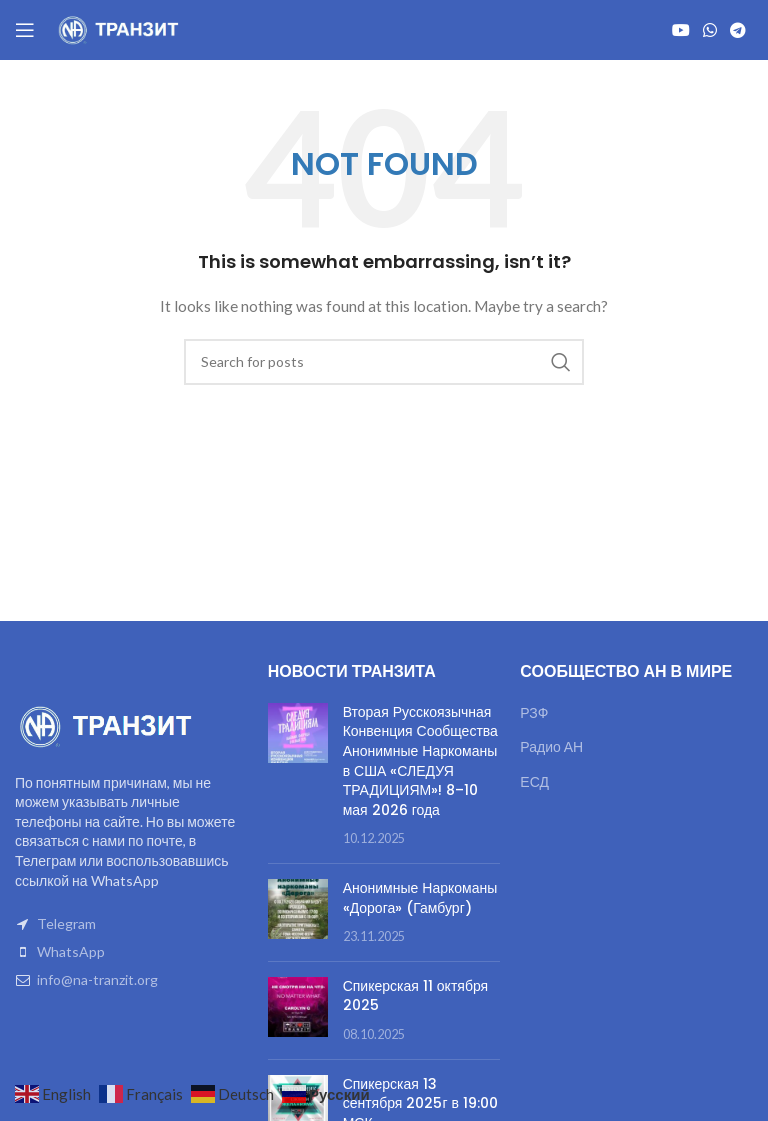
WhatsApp (71, 951)
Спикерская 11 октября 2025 (415, 996)
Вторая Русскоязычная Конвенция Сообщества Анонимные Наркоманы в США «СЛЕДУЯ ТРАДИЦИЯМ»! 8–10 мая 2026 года (420, 761)
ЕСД (534, 781)
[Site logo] (120, 28)
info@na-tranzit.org (97, 979)
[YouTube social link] (680, 30)
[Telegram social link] (738, 30)
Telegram (66, 923)
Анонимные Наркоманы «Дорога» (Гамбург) (420, 898)
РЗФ (534, 712)
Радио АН (551, 746)
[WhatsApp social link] (709, 30)
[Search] (384, 362)
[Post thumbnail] (298, 775)
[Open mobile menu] (25, 30)
